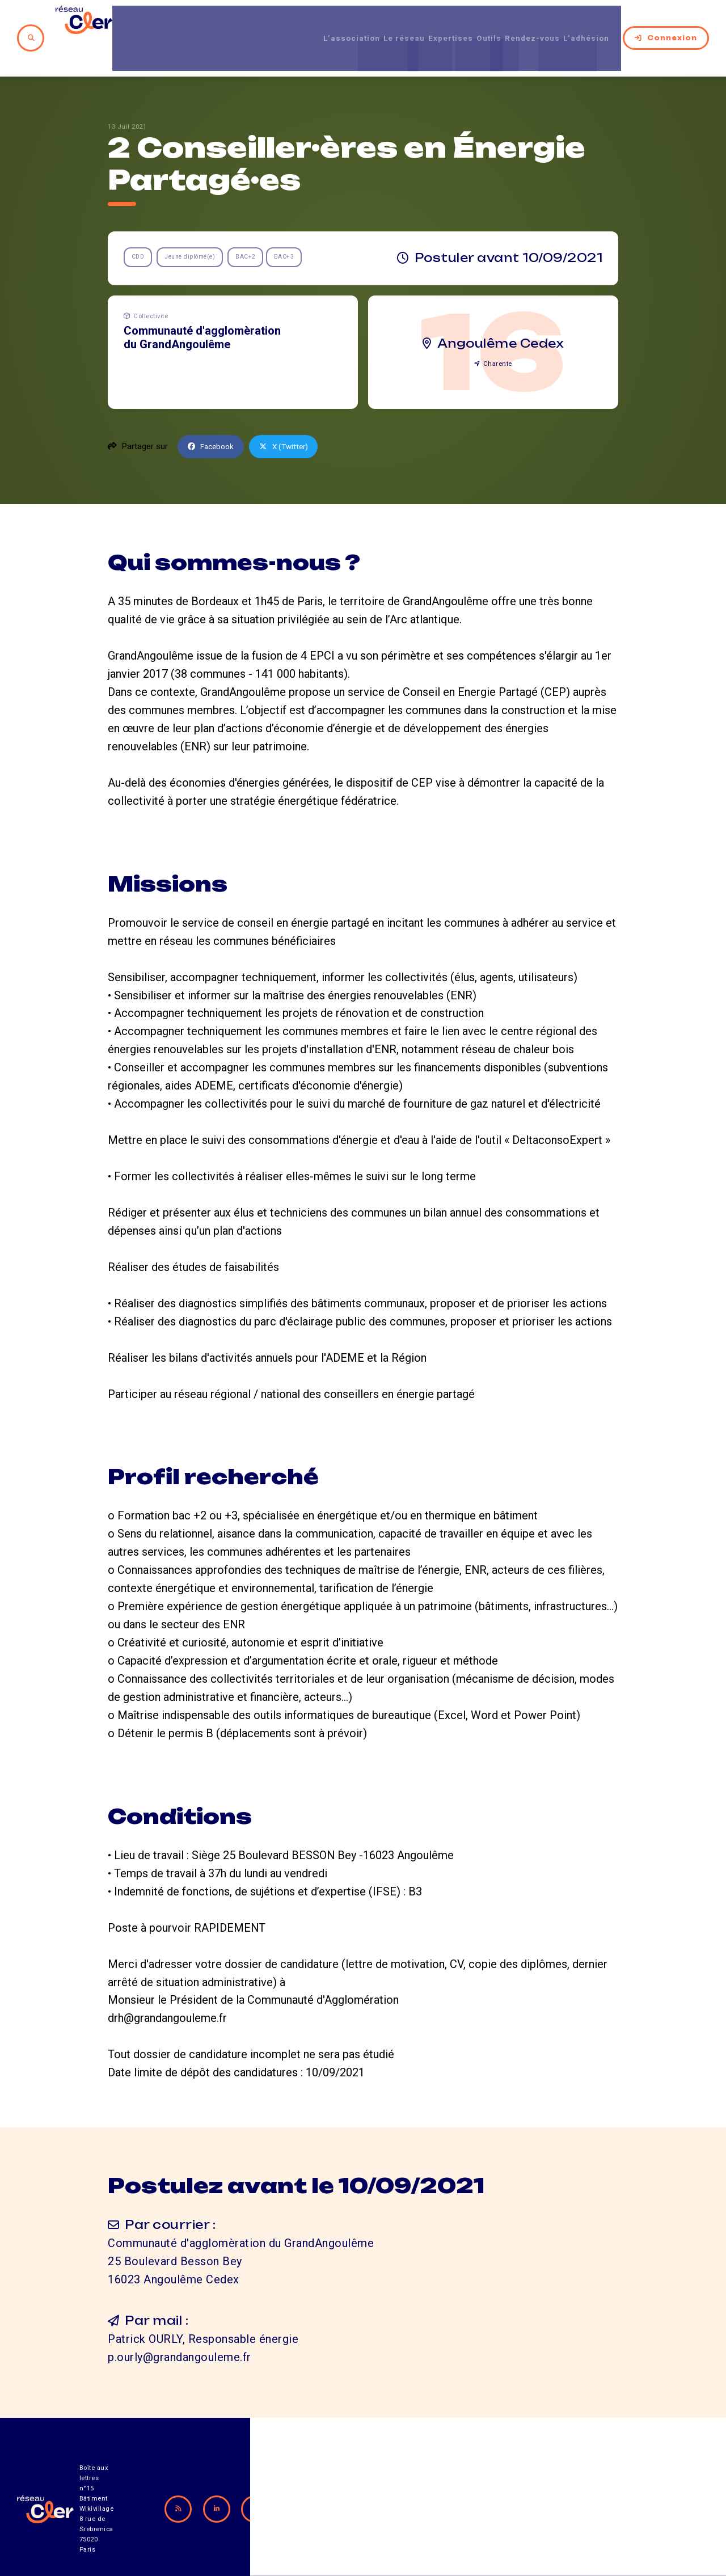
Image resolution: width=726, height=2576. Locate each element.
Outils (470, 22)
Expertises (423, 22)
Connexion (666, 22)
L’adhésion (588, 22)
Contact (481, 2513)
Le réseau (366, 22)
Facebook (213, 416)
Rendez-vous (522, 22)
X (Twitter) (290, 416)
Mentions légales (581, 2513)
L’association (303, 22)
